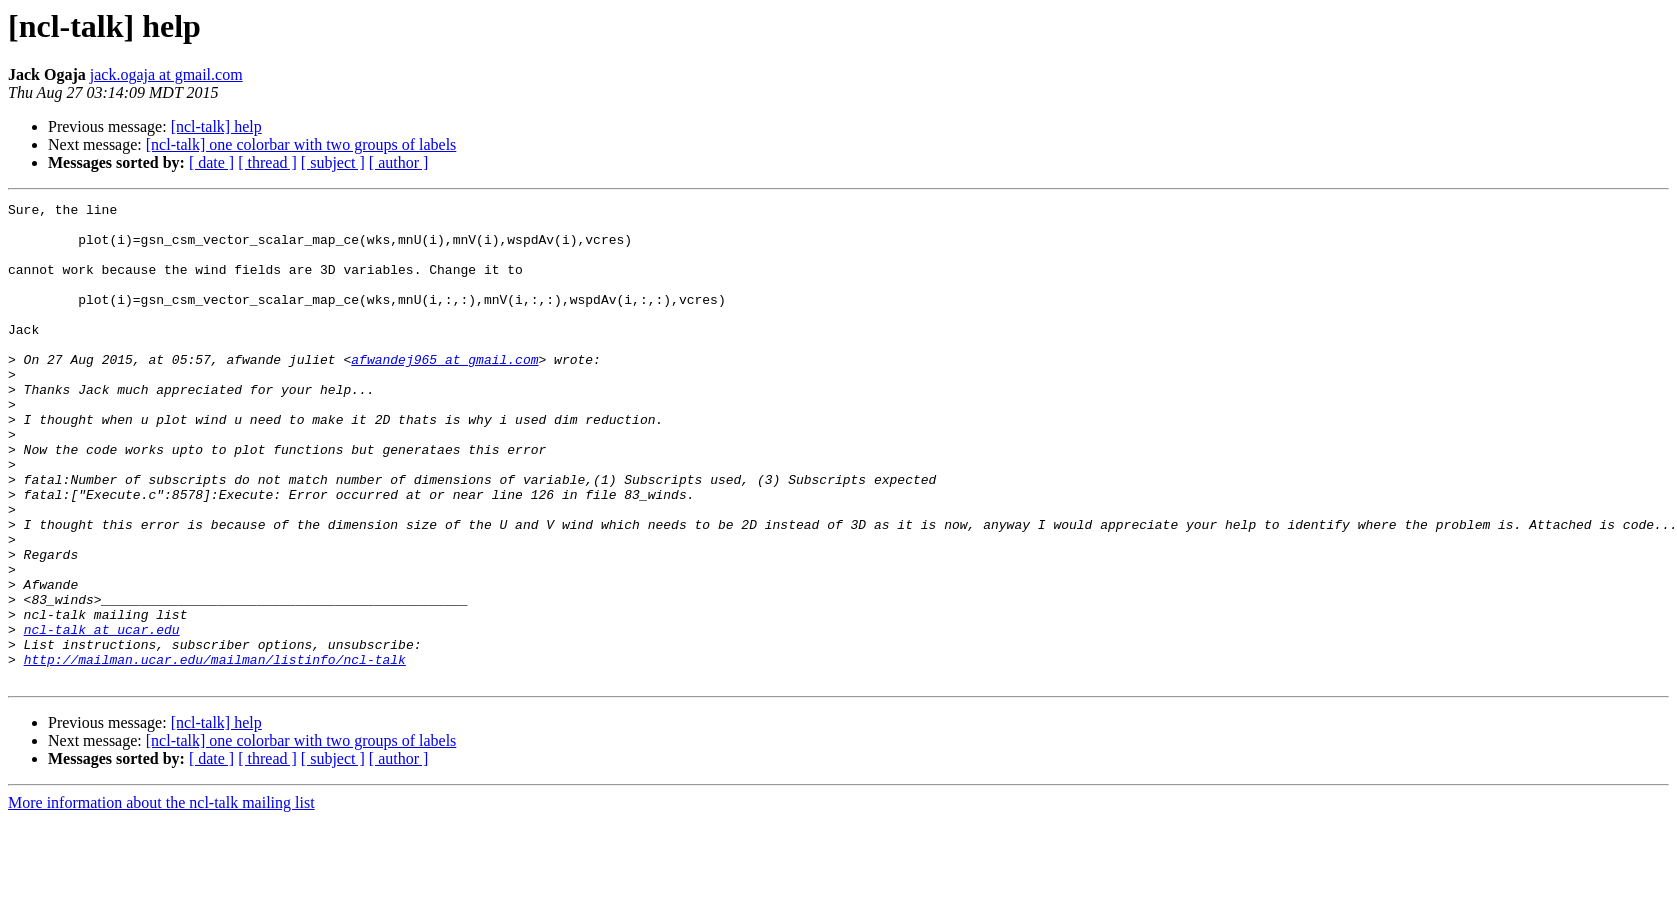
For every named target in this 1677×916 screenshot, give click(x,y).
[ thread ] (267, 162)
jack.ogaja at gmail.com (166, 74)
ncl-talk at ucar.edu (102, 716)
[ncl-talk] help (216, 126)
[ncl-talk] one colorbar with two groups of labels (301, 144)
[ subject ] (333, 162)
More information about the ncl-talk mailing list (161, 898)
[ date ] (211, 162)
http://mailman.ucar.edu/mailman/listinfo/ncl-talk (215, 752)
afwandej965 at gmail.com (444, 392)
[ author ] (399, 162)
